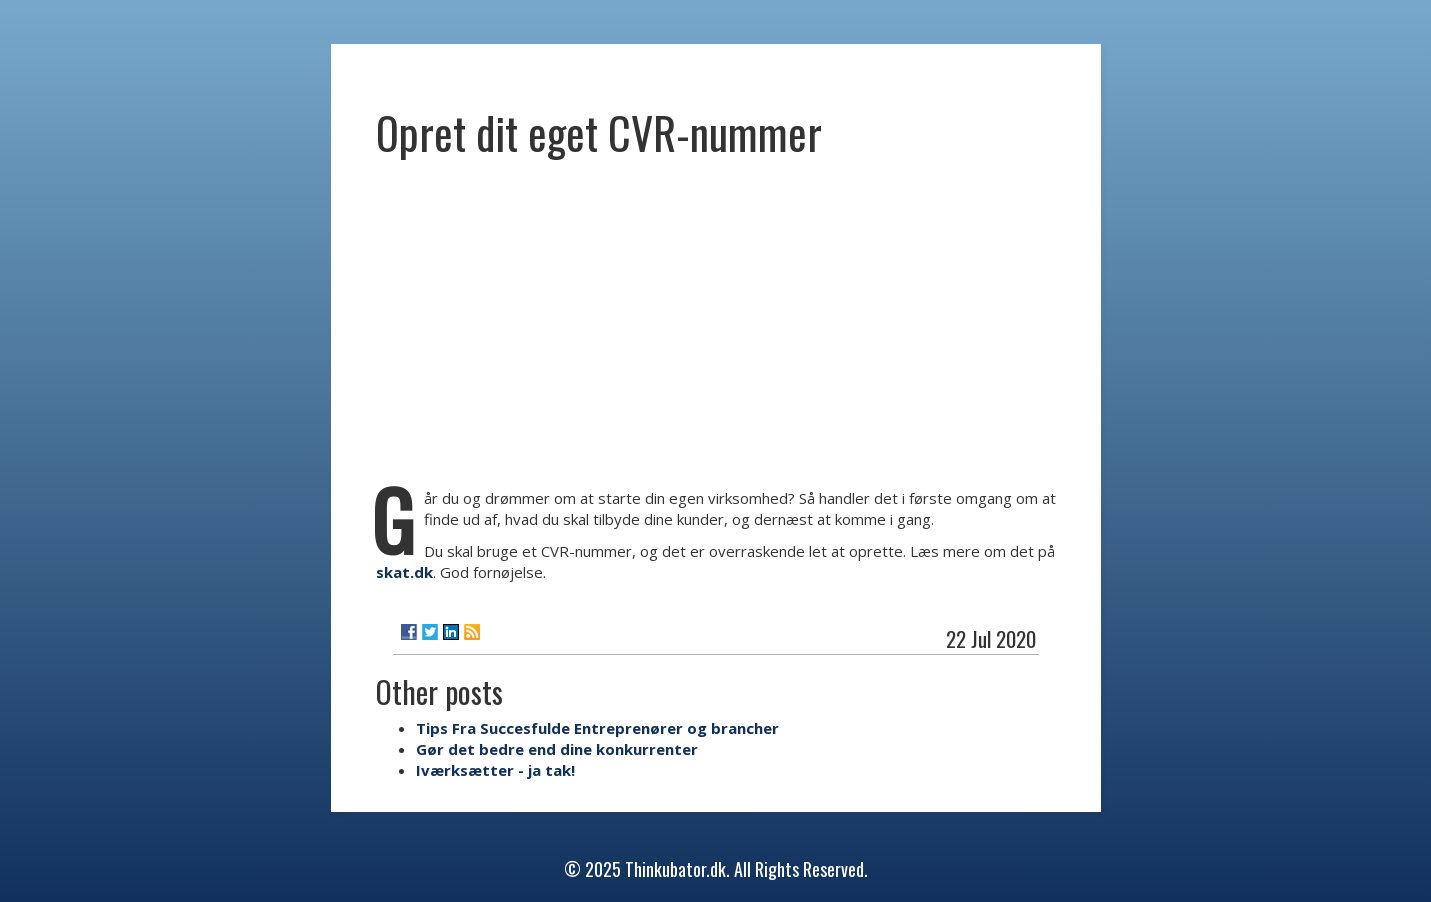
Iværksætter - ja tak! (495, 770)
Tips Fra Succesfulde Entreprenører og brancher (597, 728)
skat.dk (404, 572)
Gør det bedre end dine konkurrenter (557, 749)
